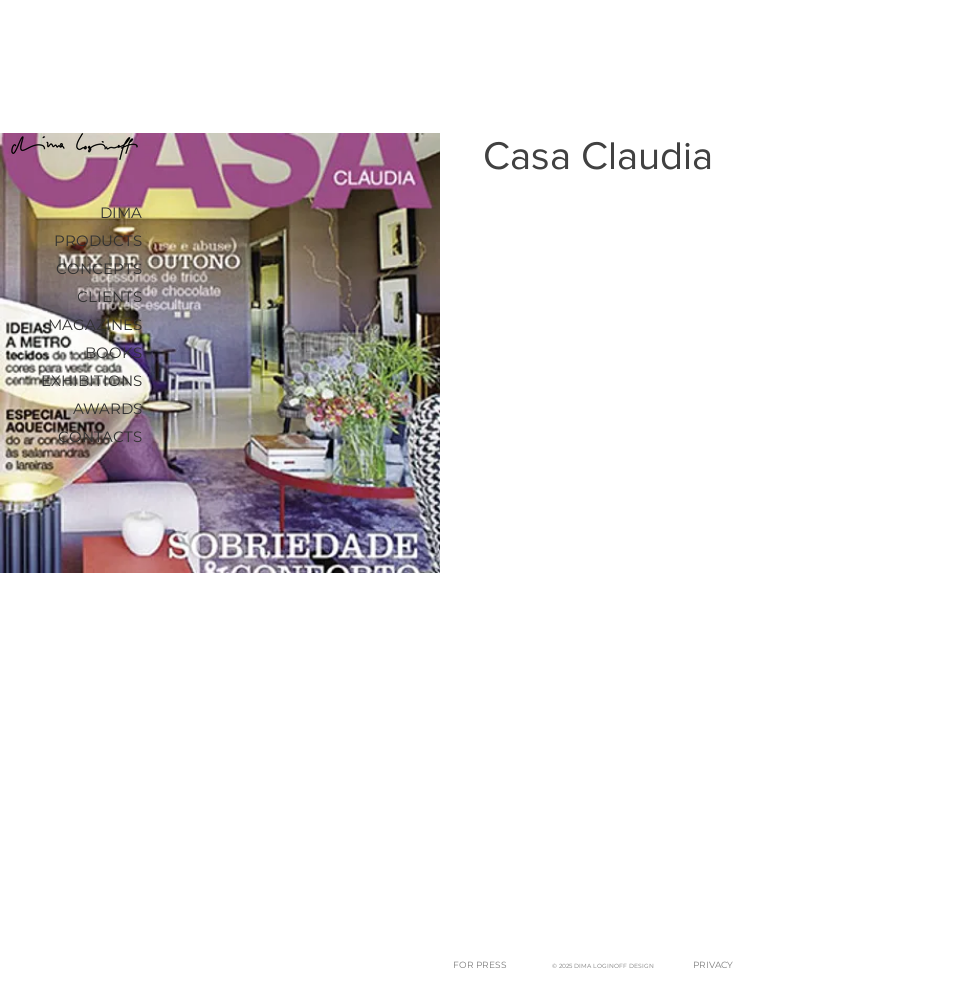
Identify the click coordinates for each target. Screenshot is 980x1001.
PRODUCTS (98, 240)
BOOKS (113, 352)
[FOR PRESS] (479, 965)
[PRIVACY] (713, 965)
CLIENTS (109, 296)
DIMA (121, 212)
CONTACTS (100, 436)
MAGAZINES (95, 324)
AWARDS (107, 408)
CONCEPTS (99, 268)
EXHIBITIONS (91, 380)
